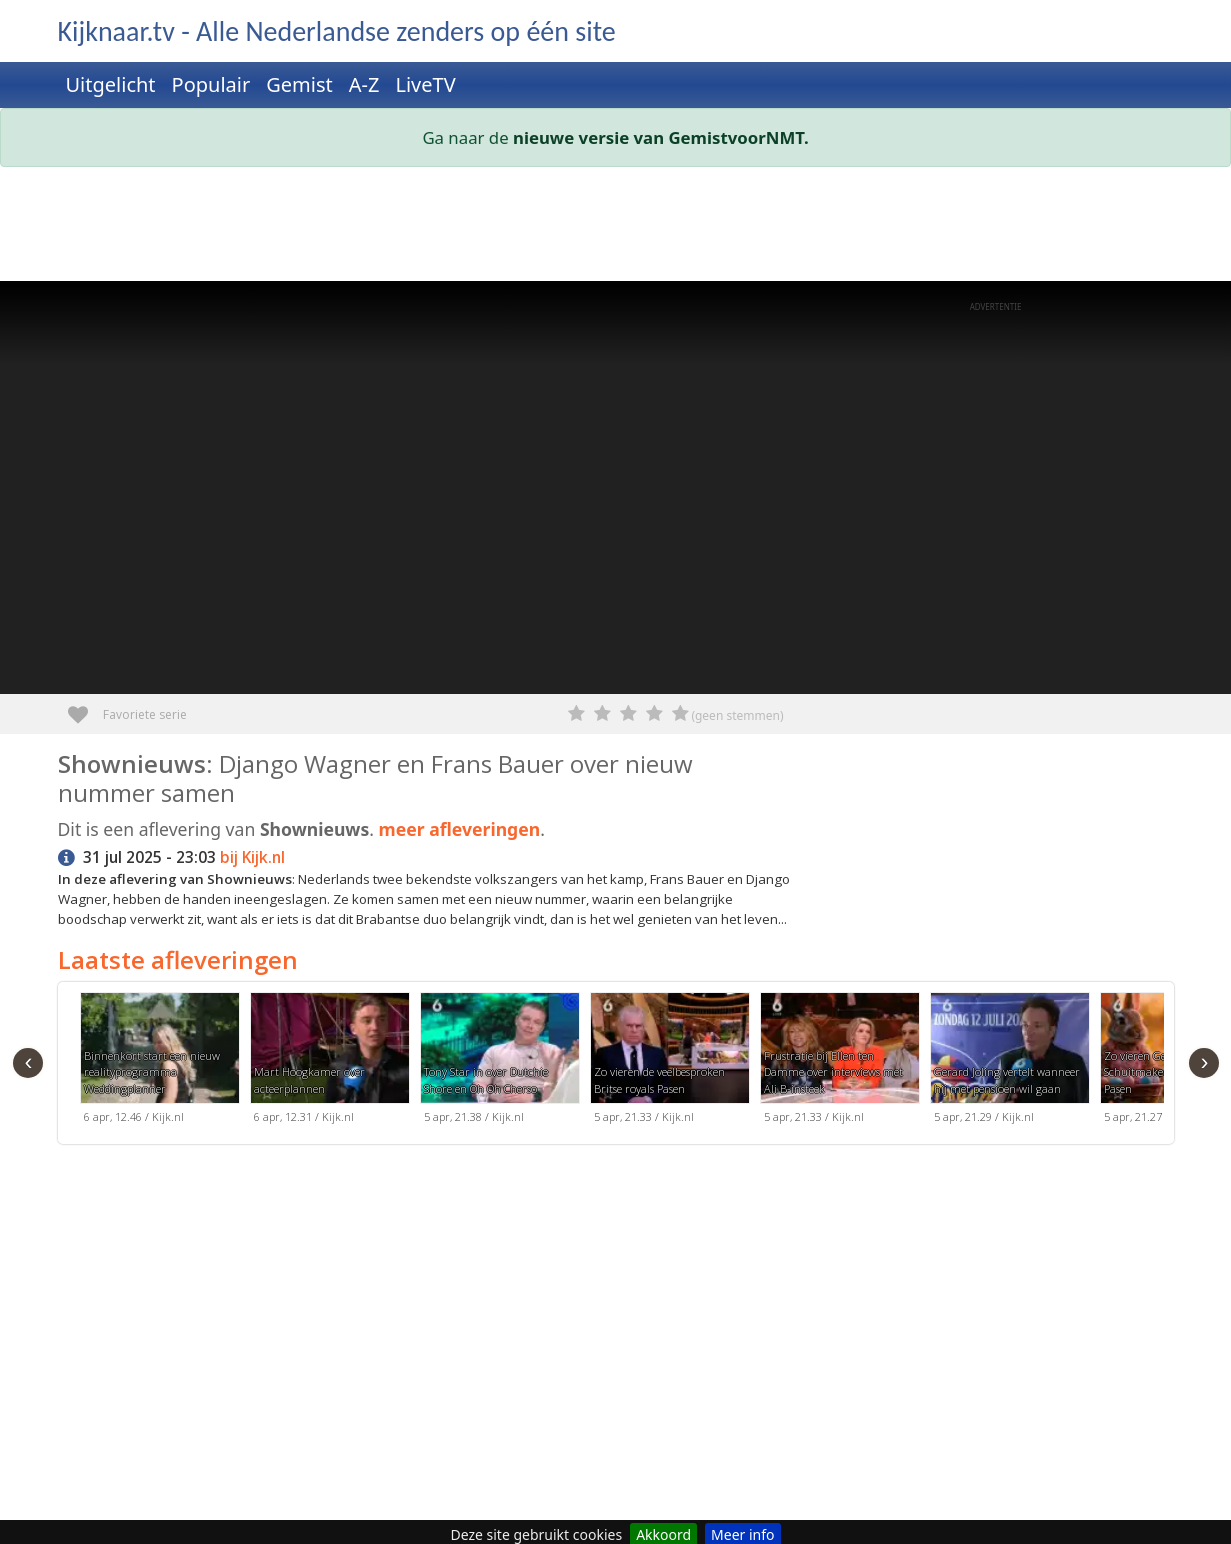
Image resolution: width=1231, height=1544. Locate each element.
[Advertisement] (616, 228)
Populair (211, 84)
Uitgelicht (111, 84)
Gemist (299, 84)
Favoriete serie (85, 707)
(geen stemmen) (737, 715)
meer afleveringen (460, 829)
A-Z (364, 84)
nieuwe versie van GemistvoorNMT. (661, 137)
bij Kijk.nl (252, 857)
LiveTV (425, 84)
